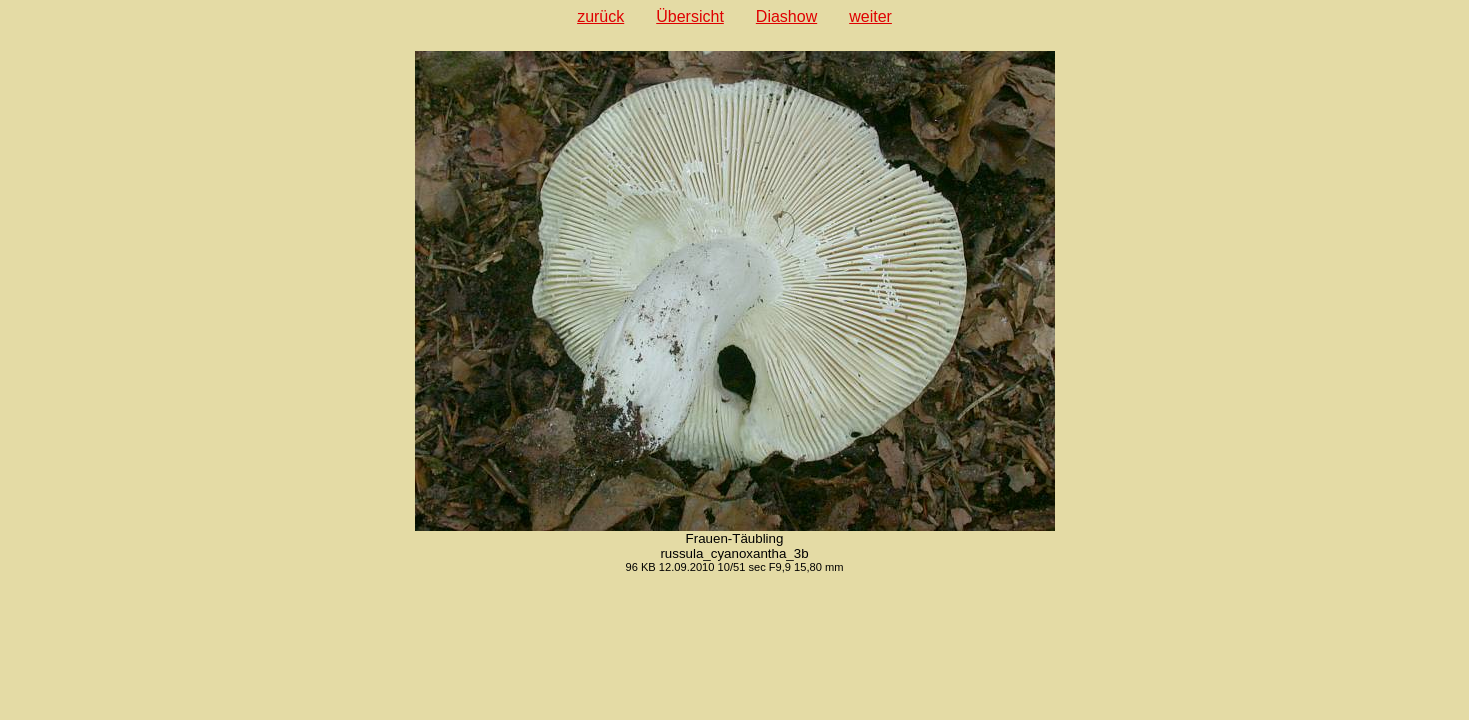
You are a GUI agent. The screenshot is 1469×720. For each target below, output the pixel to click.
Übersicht (690, 16)
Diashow (786, 16)
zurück (600, 16)
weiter (870, 16)
